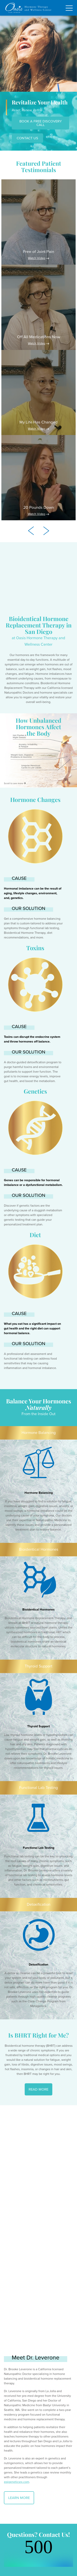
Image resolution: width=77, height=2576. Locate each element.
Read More (38, 2089)
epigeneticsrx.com (16, 2482)
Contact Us (27, 138)
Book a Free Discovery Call (40, 123)
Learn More (19, 2498)
